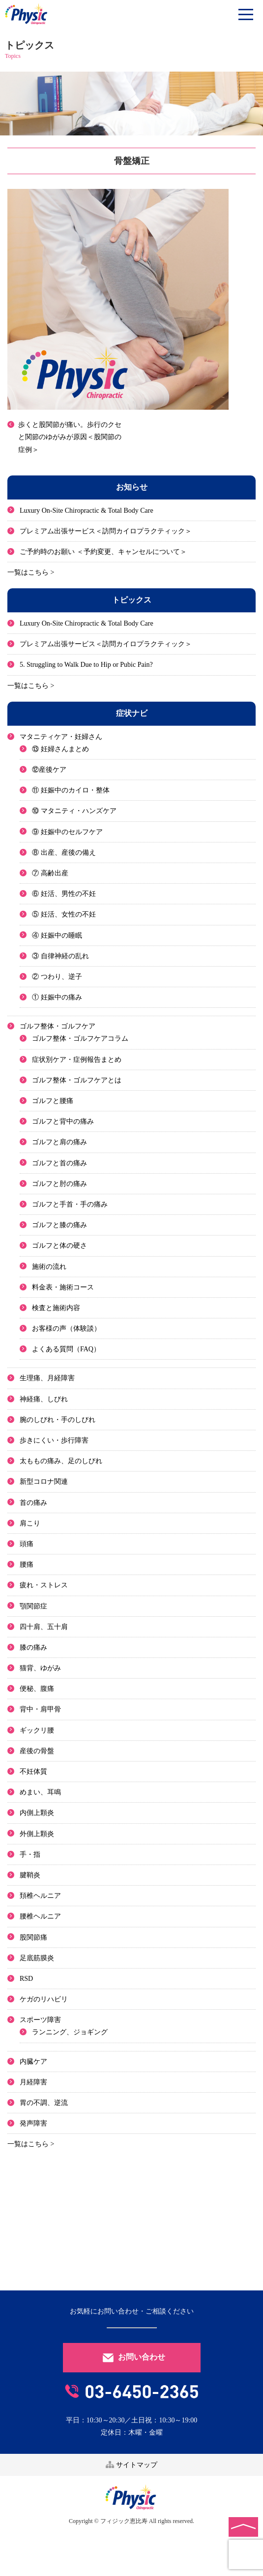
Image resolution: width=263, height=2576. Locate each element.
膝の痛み (33, 1647)
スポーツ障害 (40, 2020)
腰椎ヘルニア (40, 1916)
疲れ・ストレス (44, 1585)
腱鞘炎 (30, 1875)
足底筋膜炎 (37, 1958)
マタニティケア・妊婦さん (61, 736)
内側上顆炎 (37, 1812)
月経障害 (33, 2082)
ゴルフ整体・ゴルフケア (57, 1026)
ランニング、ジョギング (70, 2032)
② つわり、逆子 (57, 976)
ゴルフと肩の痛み (59, 1142)
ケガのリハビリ (44, 1999)
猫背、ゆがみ (40, 1668)
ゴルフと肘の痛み (59, 1183)
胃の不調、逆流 (44, 2102)
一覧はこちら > (30, 572)
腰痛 (26, 1564)
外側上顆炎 (37, 1834)
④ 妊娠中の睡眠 (57, 935)
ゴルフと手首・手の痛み (70, 1204)
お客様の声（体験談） (66, 1328)
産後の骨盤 (37, 1751)
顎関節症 (33, 1606)
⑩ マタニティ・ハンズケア (74, 811)
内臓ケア (33, 2061)
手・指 (30, 1854)
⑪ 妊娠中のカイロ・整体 (71, 790)
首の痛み (33, 1502)
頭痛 (26, 1544)
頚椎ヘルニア (40, 1895)
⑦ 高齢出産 (50, 873)
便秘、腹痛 (37, 1688)
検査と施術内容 (56, 1308)
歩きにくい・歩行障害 (54, 1440)
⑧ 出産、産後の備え (64, 852)
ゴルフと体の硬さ (59, 1245)
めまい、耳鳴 (40, 1792)
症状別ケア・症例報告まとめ (76, 1059)
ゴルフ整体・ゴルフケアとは (76, 1080)
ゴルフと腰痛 (52, 1100)
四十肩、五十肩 (44, 1626)
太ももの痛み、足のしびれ (61, 1461)
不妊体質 (33, 1771)
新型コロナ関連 (44, 1481)
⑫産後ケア (49, 769)
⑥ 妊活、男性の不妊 (64, 893)
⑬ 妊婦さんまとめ (60, 749)
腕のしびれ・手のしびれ (57, 1419)
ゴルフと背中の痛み (63, 1121)
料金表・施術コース (63, 1287)
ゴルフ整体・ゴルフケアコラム (80, 1038)
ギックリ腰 (37, 1730)
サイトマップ (132, 2465)
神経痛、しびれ (44, 1399)
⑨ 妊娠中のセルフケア (67, 832)
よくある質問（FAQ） (66, 1349)
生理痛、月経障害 (47, 1378)
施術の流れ (49, 1266)
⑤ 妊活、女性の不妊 (64, 914)
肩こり (30, 1523)
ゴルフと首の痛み (59, 1163)
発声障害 (33, 2123)
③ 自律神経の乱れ (60, 956)
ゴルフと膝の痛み (59, 1225)
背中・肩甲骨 (40, 1709)
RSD (26, 1978)
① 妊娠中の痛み (57, 997)
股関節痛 (33, 1937)
